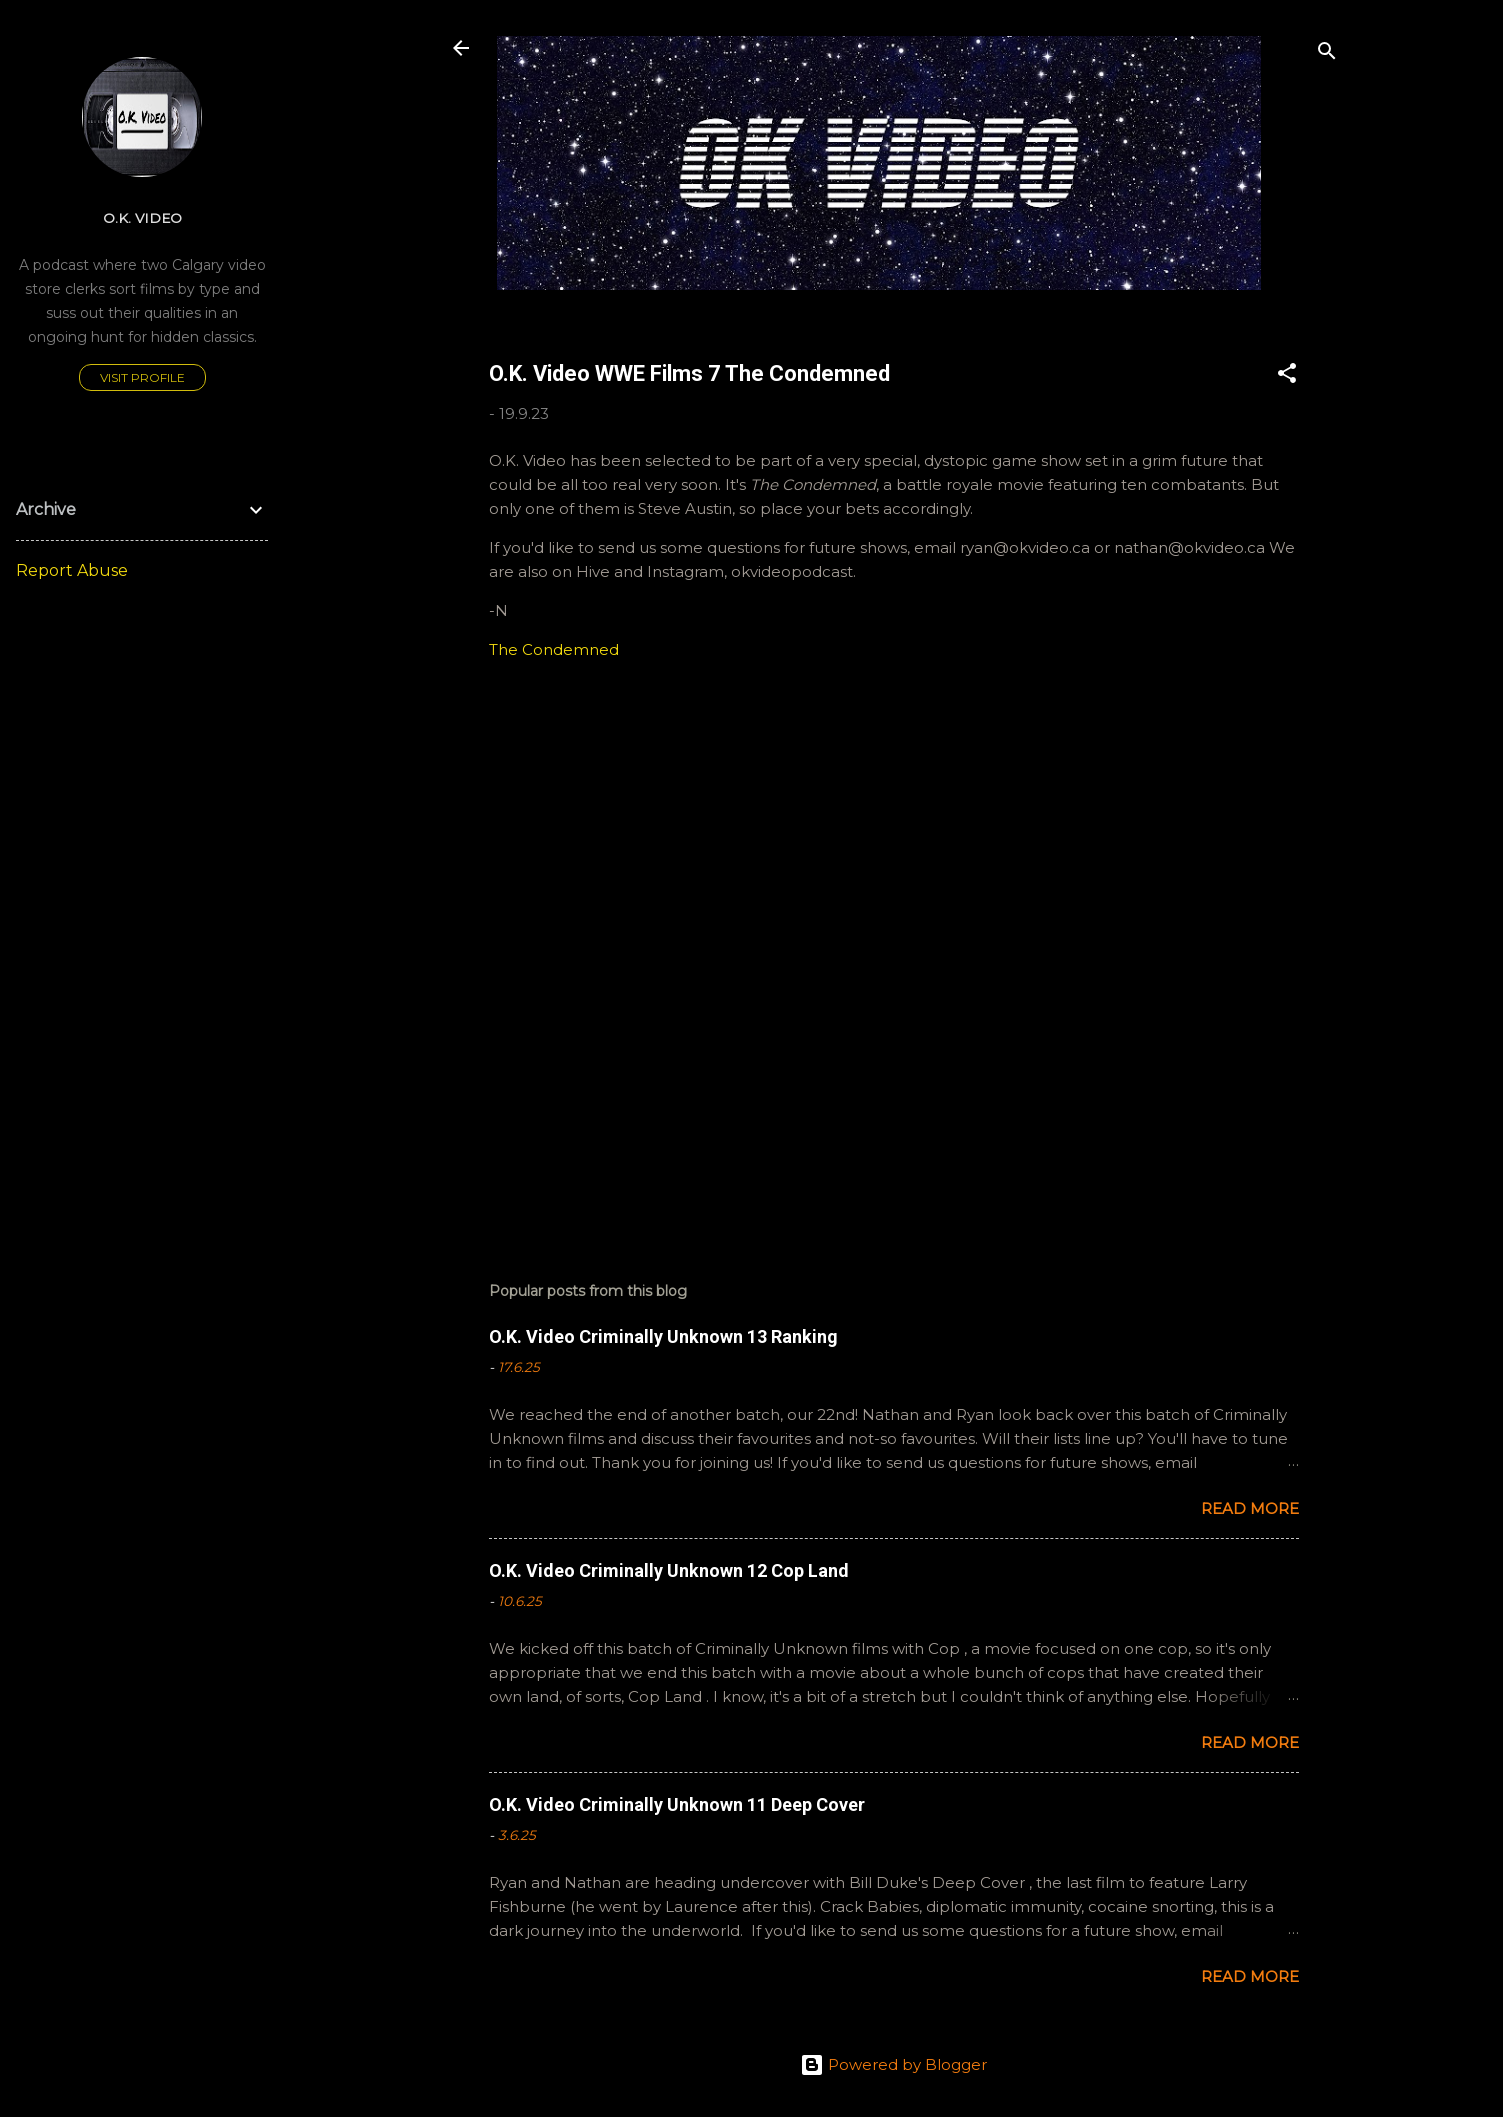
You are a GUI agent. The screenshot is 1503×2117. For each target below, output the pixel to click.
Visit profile (142, 377)
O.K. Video (142, 218)
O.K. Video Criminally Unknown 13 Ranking (663, 1336)
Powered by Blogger (893, 2064)
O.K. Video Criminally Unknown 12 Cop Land (669, 1570)
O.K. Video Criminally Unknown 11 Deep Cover (677, 1804)
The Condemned (554, 649)
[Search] (1327, 54)
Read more (1250, 1508)
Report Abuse (72, 570)
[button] (1287, 376)
